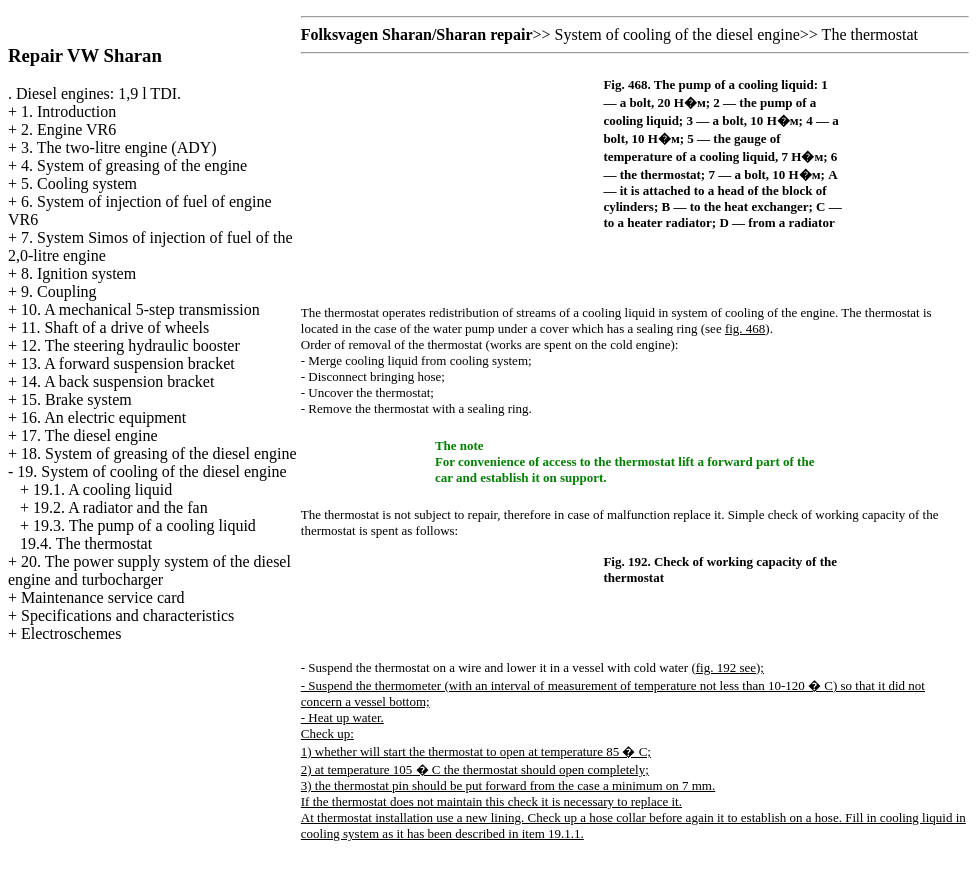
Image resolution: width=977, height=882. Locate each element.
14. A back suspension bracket (117, 381)
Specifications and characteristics (127, 615)
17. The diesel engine (89, 435)
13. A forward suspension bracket (128, 363)
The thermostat (870, 34)
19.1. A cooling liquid (102, 489)
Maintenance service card (102, 597)
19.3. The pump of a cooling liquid (144, 525)
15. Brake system (76, 399)
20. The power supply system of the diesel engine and (149, 570)
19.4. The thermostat (86, 543)
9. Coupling (59, 291)
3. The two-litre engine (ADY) (119, 147)
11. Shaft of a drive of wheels (115, 327)
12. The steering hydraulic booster (130, 345)
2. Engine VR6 (68, 129)
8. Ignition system (78, 273)
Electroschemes (71, 633)
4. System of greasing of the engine (134, 165)
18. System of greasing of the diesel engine (159, 453)
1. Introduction (68, 111)
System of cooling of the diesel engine (677, 34)
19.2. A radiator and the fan (120, 507)
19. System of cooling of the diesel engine (151, 471)
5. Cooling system (79, 183)
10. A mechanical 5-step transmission (140, 309)
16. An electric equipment (103, 417)
